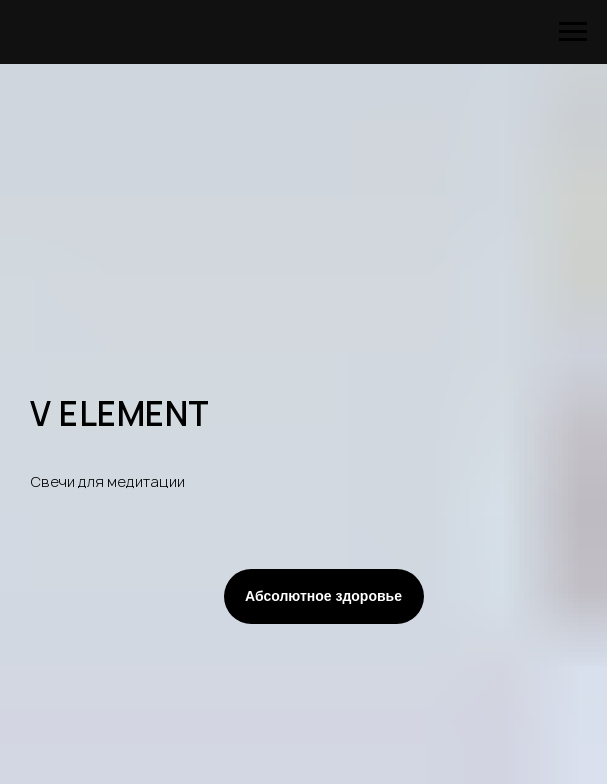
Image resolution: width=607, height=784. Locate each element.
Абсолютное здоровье (323, 596)
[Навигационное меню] (573, 32)
